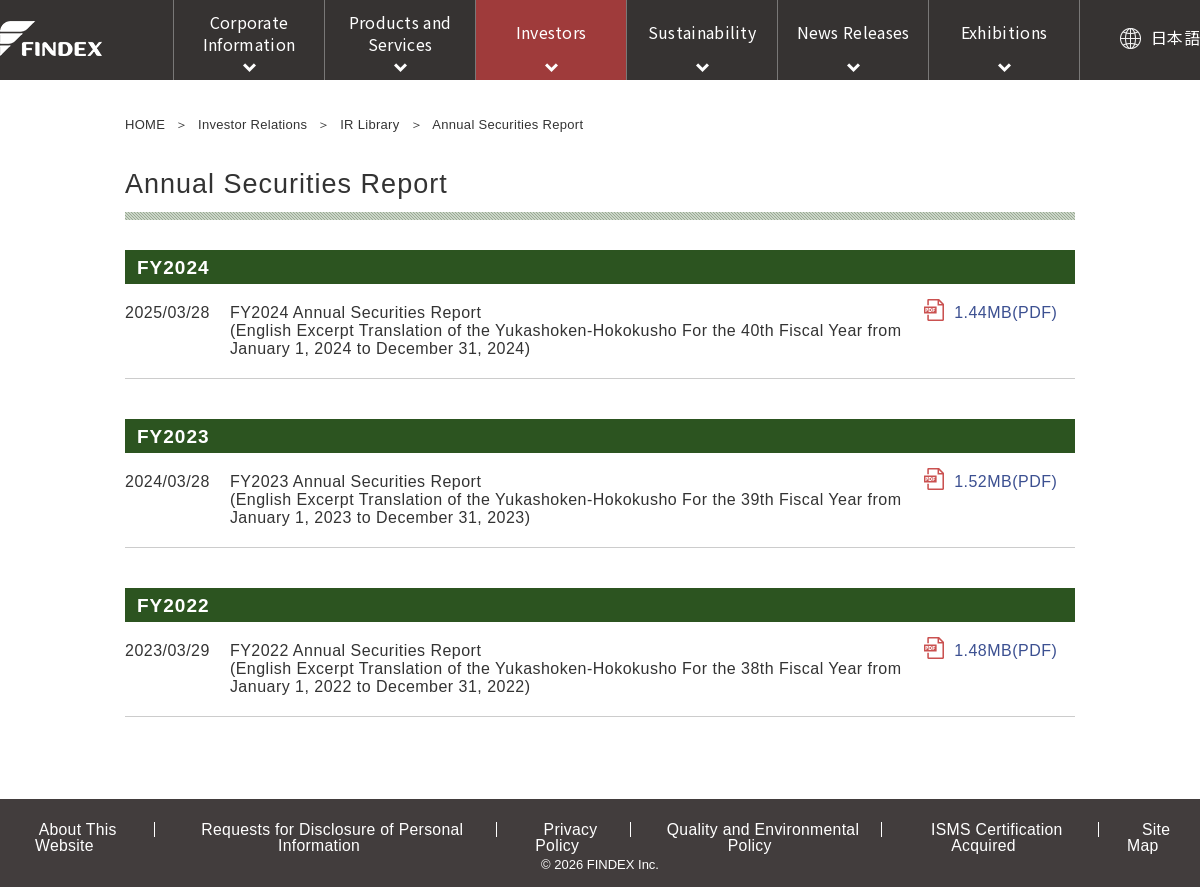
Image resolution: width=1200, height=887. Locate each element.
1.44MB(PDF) (1006, 312)
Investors (551, 32)
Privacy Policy (574, 829)
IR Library (369, 124)
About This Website (104, 829)
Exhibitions (1004, 32)
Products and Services (400, 33)
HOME (145, 124)
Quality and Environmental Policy (752, 829)
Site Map (1118, 829)
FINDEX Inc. (51, 38)
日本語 (1175, 37)
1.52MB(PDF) (1006, 481)
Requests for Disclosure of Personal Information (348, 829)
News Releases (853, 32)
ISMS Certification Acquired (974, 829)
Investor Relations (252, 124)
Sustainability (702, 32)
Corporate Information (249, 33)
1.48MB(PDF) (1006, 650)
